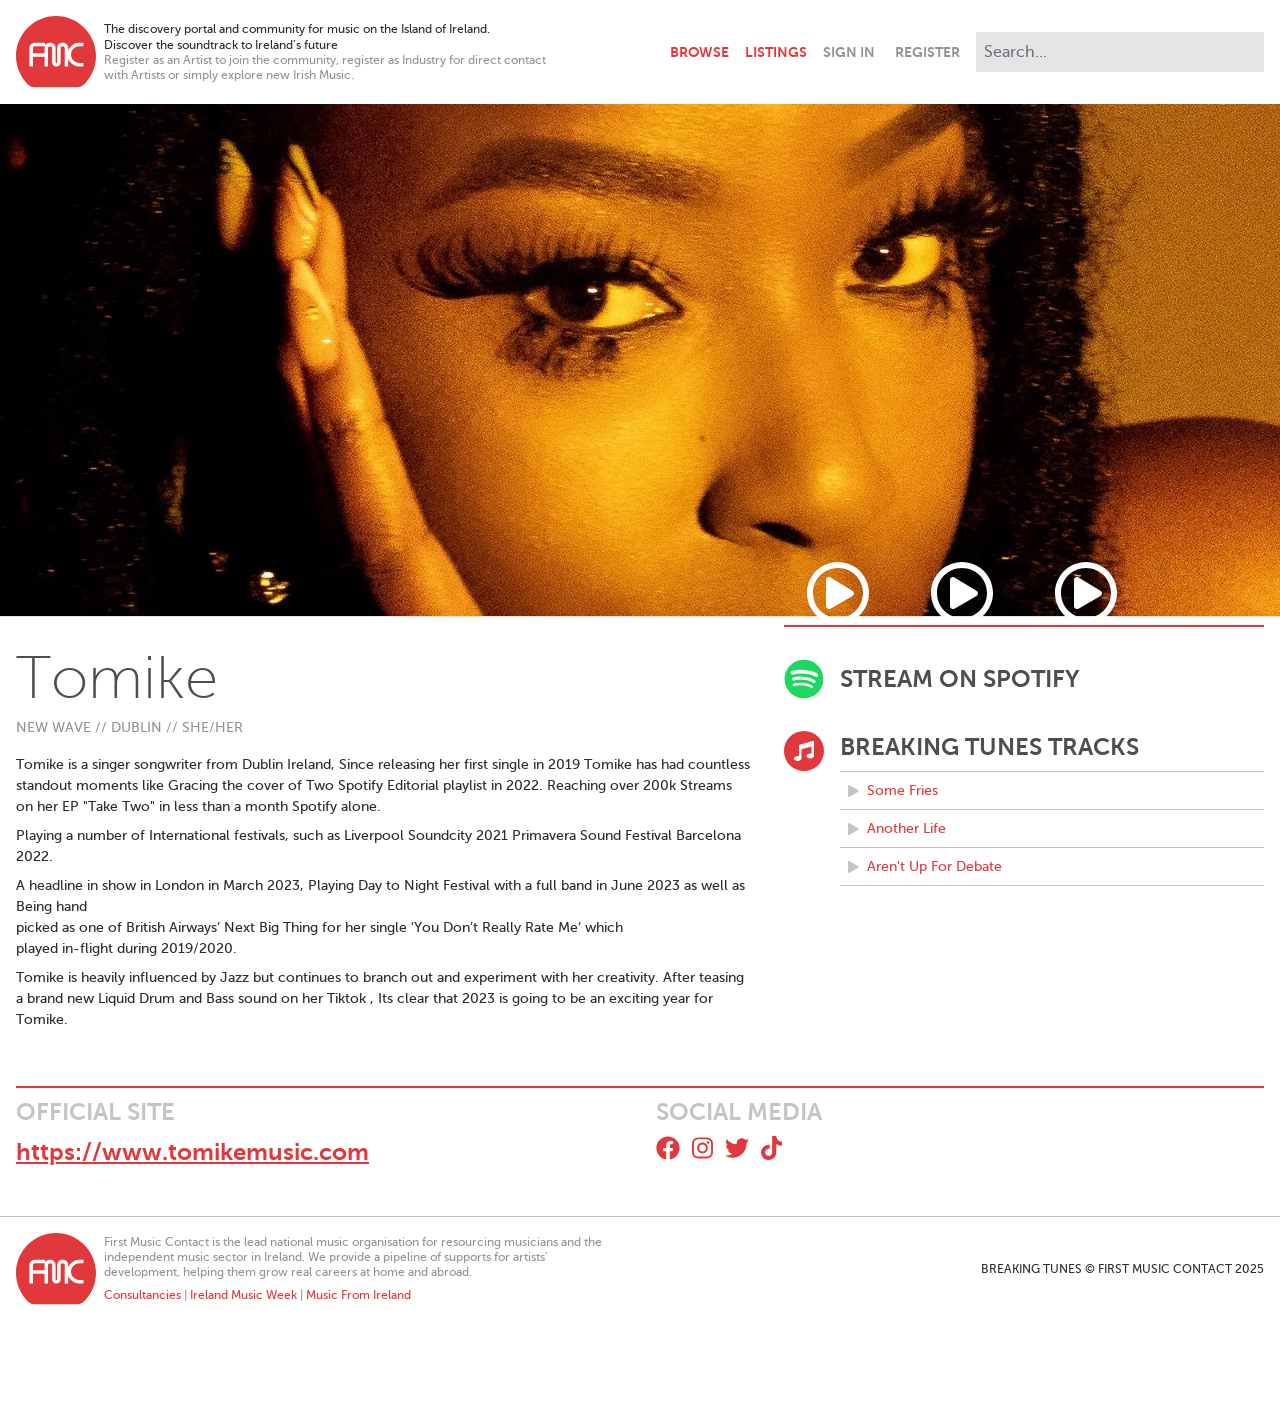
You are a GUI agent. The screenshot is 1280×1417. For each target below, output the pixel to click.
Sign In (849, 52)
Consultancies (142, 1295)
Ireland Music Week (243, 1295)
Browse (699, 52)
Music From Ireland (358, 1295)
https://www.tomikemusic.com (192, 1152)
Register (927, 52)
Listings (776, 52)
